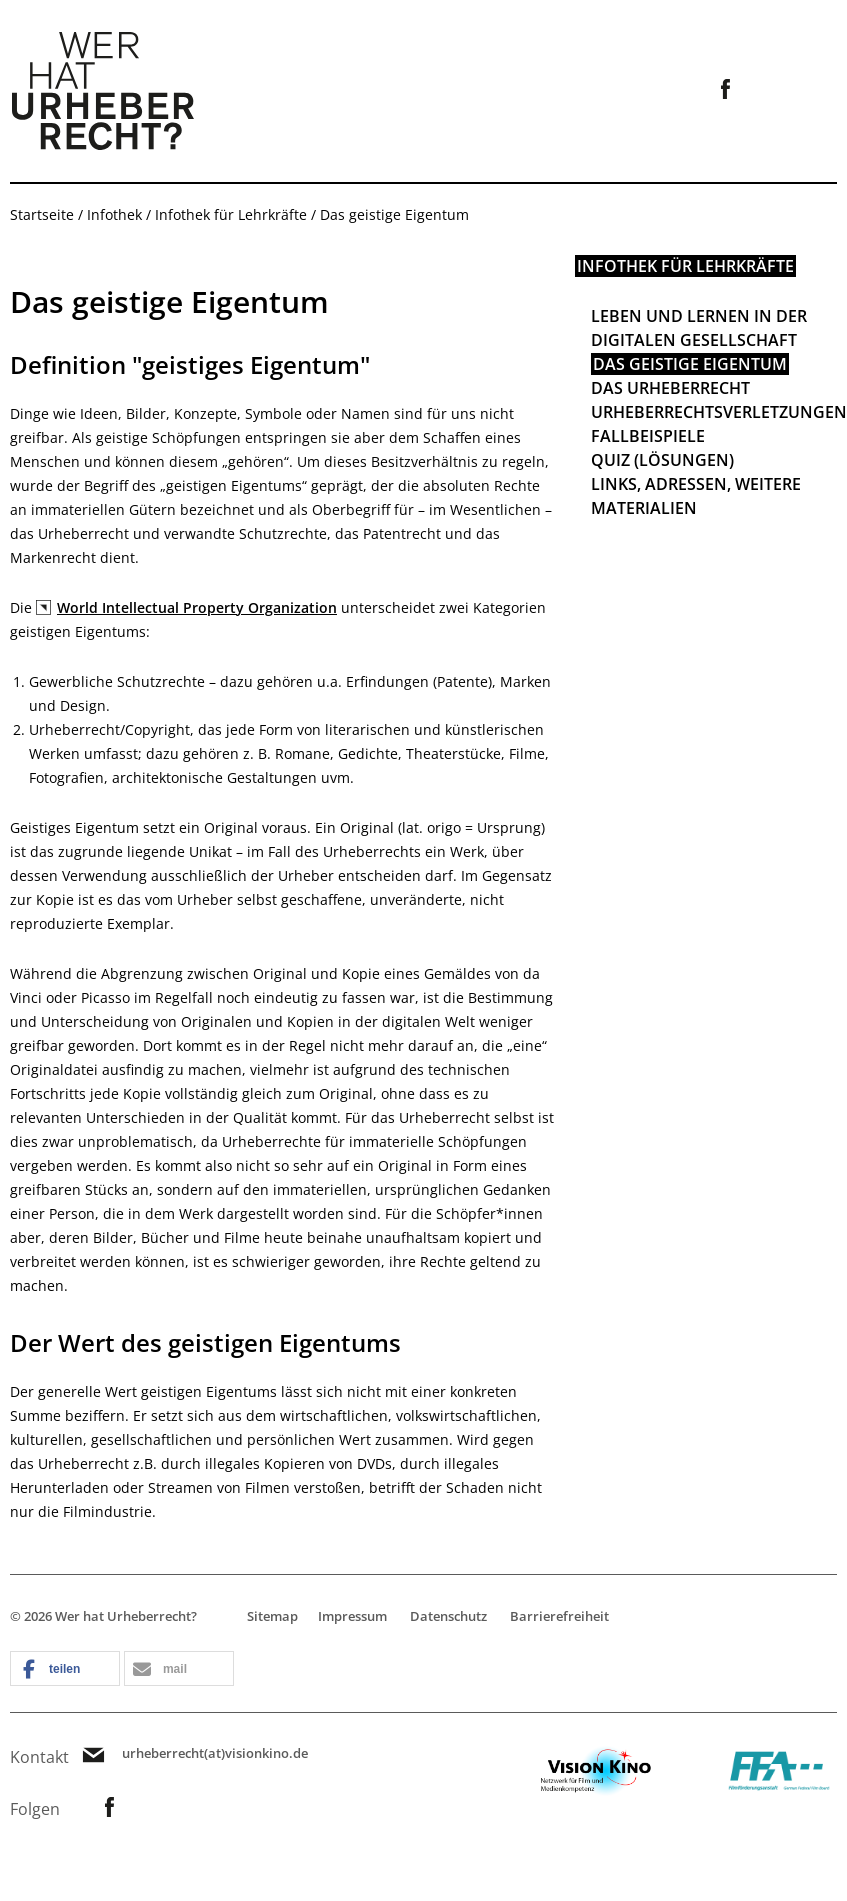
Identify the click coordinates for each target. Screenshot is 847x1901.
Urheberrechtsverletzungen (719, 412)
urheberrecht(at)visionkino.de (215, 1753)
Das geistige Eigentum (690, 364)
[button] (65, 1669)
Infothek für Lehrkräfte (231, 214)
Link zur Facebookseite (726, 89)
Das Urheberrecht (670, 388)
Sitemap (272, 1616)
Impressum (352, 1616)
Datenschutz (448, 1616)
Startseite (42, 214)
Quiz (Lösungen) (662, 460)
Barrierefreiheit (559, 1616)
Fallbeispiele (648, 436)
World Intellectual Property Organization (197, 607)
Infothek (114, 214)
